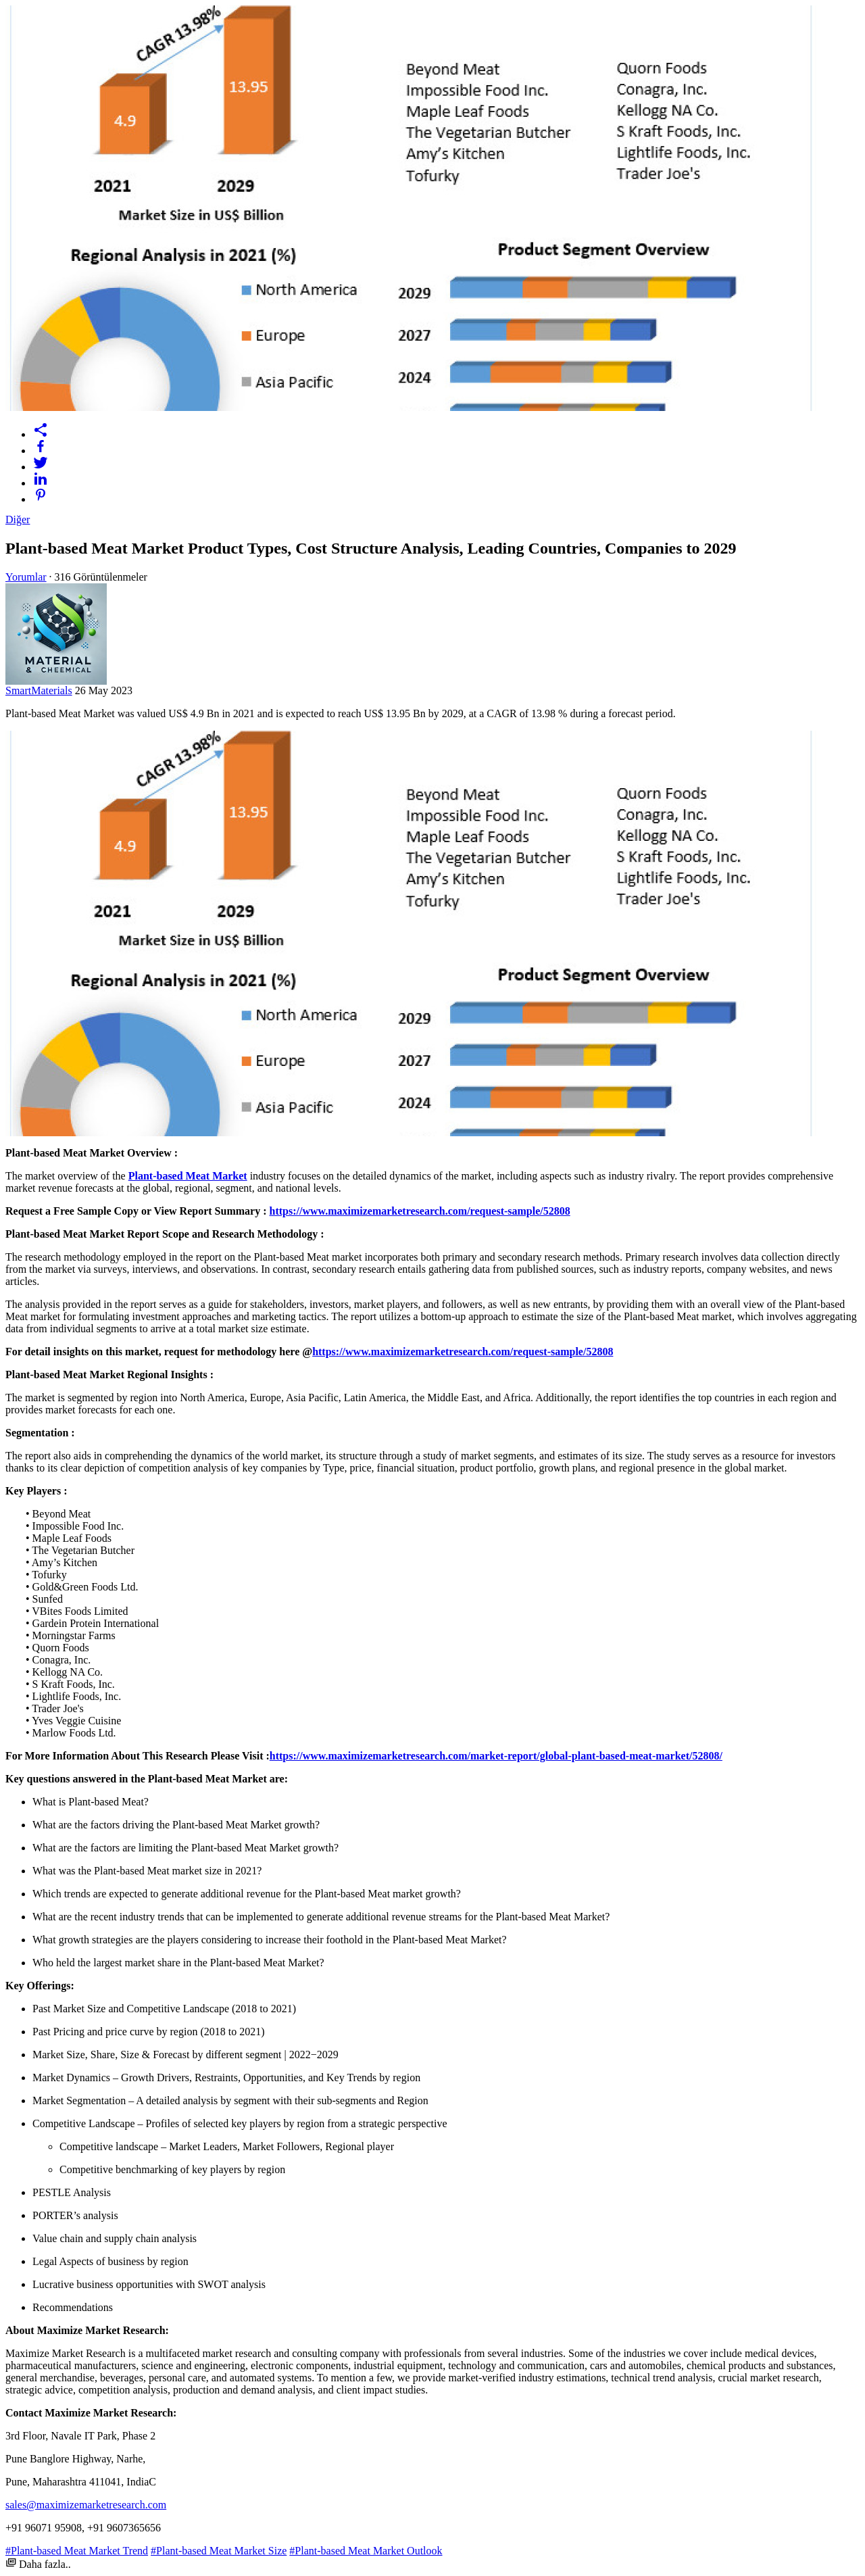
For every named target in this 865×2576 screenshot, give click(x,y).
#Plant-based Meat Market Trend (76, 2550)
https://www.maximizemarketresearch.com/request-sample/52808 (419, 1211)
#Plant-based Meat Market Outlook (365, 2550)
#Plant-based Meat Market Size (219, 2550)
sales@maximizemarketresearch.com (85, 2504)
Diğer (17, 519)
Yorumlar (26, 577)
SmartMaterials (38, 690)
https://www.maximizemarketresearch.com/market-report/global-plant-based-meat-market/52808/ (496, 1755)
